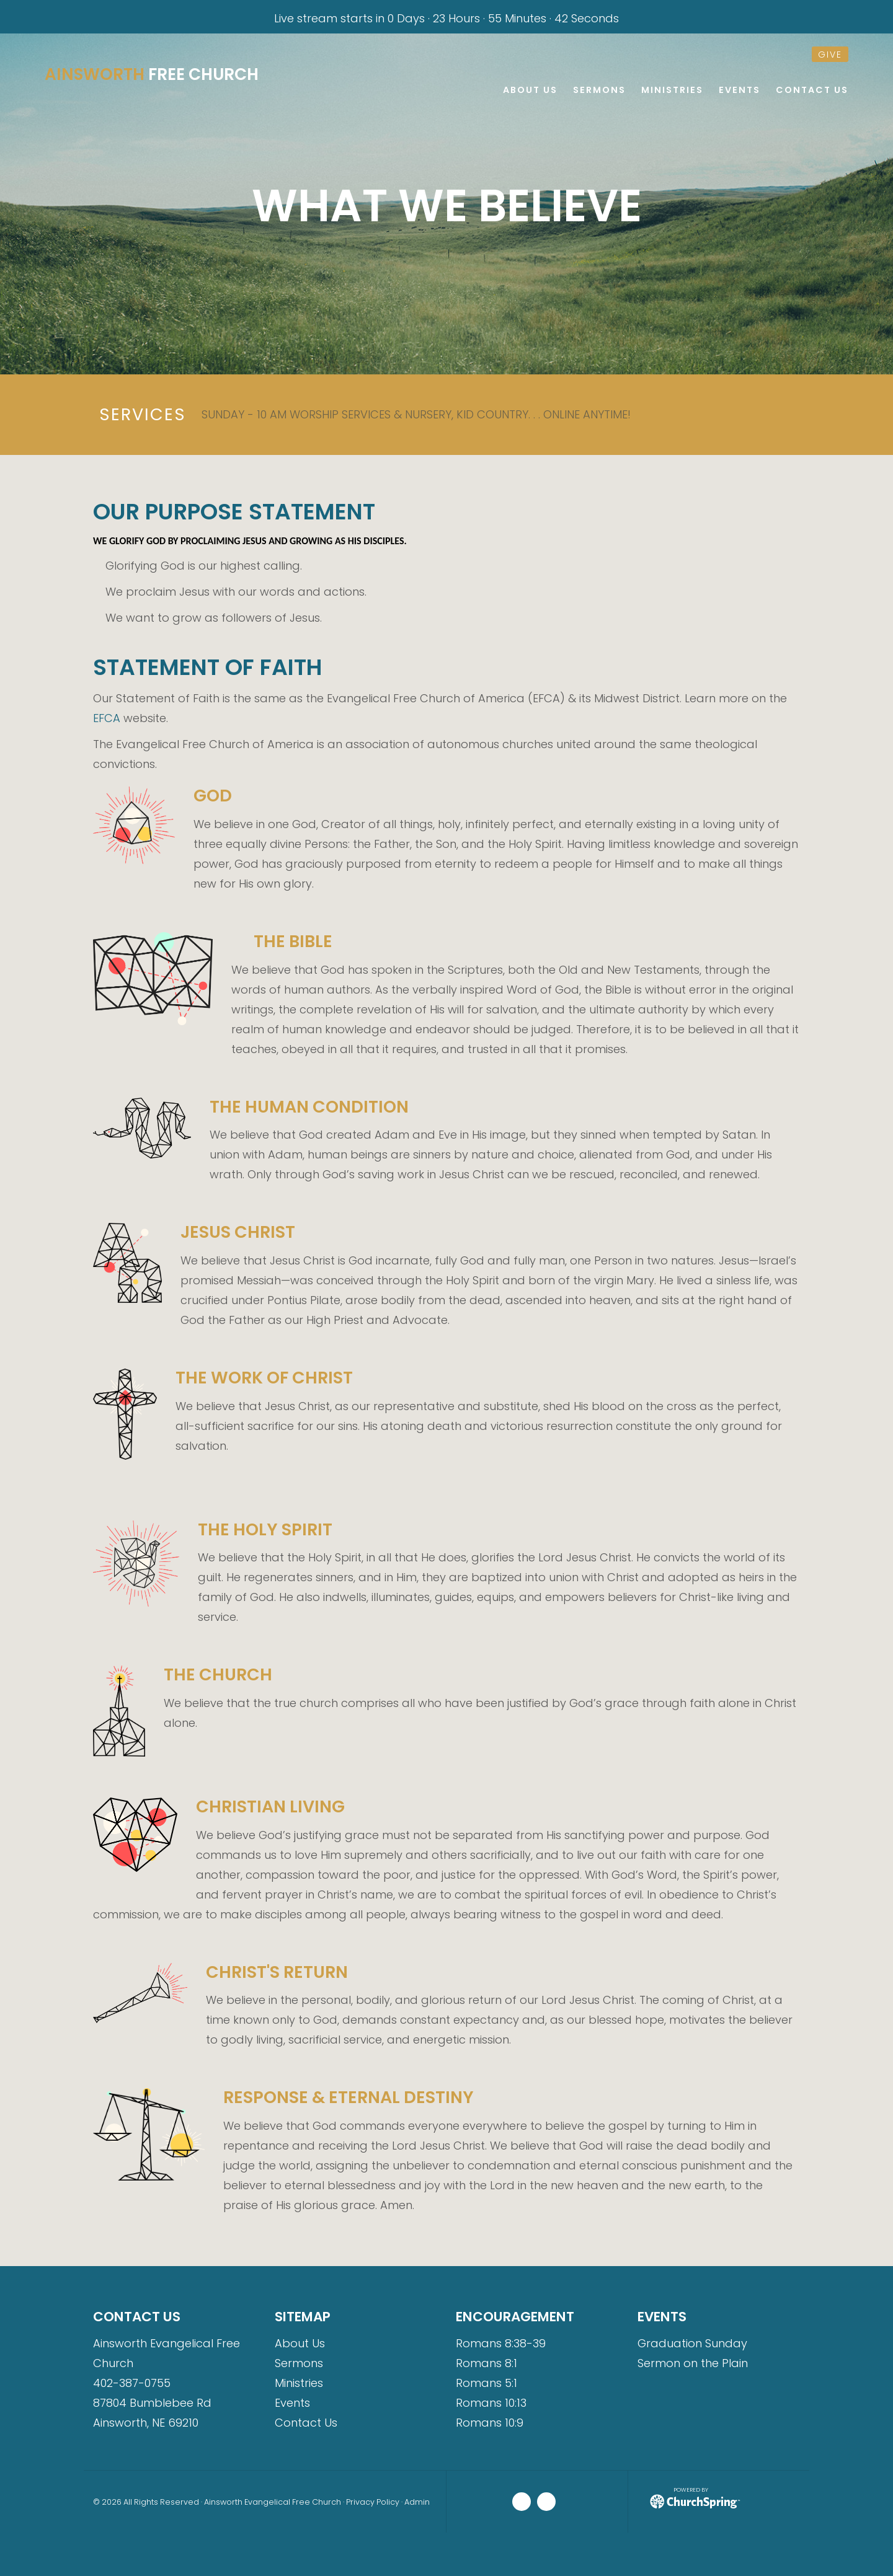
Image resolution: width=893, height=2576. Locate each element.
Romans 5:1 (486, 2383)
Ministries (299, 2383)
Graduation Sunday (692, 2343)
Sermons (299, 2363)
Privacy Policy (372, 2502)
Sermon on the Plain (693, 2363)
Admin (417, 2502)
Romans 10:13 (491, 2403)
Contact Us (306, 2422)
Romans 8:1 (486, 2363)
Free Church (155, 74)
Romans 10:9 (489, 2422)
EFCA (106, 718)
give (830, 54)
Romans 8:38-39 (501, 2343)
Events (292, 2403)
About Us (300, 2343)
